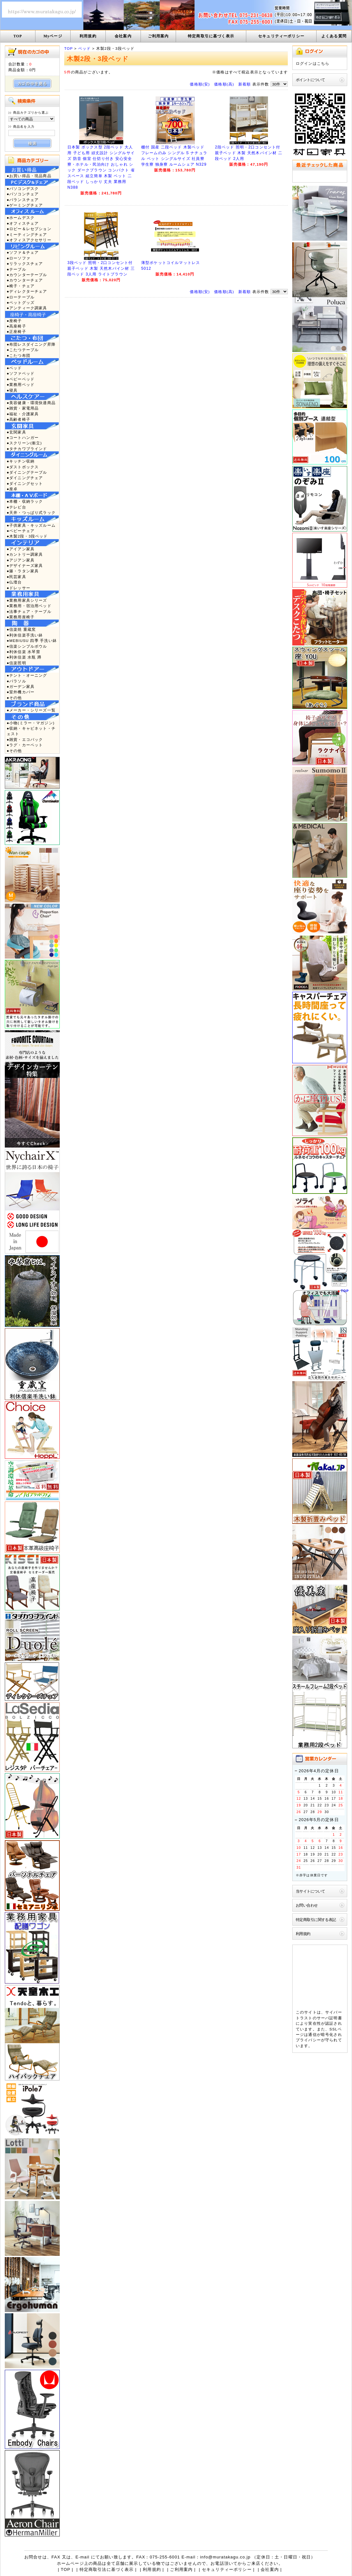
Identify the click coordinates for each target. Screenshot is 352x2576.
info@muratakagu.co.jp (225, 2557)
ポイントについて (310, 80)
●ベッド (14, 368)
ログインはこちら (312, 63)
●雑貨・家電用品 (23, 408)
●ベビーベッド (20, 379)
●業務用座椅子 (20, 617)
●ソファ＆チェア (23, 252)
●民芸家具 (16, 577)
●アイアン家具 (20, 549)
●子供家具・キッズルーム (31, 525)
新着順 (244, 84)
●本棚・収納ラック (25, 501)
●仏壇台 (14, 582)
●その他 (14, 698)
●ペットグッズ (20, 302)
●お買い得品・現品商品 (29, 176)
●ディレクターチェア (27, 291)
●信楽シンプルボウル (27, 646)
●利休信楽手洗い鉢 (25, 635)
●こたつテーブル (23, 350)
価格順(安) (200, 84)
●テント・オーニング (27, 675)
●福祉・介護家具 (23, 414)
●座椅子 (14, 321)
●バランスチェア (23, 200)
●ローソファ (18, 258)
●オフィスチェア (23, 223)
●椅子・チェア (20, 286)
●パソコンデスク (23, 188)
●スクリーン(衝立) (24, 443)
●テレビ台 (16, 507)
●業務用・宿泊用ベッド (29, 606)
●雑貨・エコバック (25, 739)
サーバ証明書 (329, 2018)
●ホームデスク (20, 217)
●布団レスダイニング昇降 (31, 344)
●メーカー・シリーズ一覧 (31, 710)
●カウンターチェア (25, 280)
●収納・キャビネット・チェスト (31, 731)
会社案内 (123, 36)
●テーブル (16, 269)
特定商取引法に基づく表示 (107, 2569)
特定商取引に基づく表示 (211, 36)
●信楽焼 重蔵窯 (21, 629)
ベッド (84, 48)
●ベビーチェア (20, 531)
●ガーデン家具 (20, 686)
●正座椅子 (16, 331)
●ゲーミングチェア (25, 205)
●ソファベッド (20, 373)
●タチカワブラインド (27, 449)
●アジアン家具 (20, 560)
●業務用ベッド (20, 384)
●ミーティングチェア (27, 234)
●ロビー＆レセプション (29, 229)
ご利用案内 (158, 36)
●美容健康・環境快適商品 (31, 403)
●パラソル (16, 681)
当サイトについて (310, 1891)
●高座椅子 (16, 326)
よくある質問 (334, 36)
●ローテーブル (20, 297)
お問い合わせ (307, 1905)
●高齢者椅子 (18, 419)
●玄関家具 (16, 432)
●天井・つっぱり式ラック (31, 512)
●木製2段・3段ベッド (27, 536)
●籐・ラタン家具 (23, 571)
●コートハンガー (23, 437)
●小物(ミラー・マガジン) (31, 723)
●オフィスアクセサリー (29, 240)
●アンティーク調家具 (27, 308)
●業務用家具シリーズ (27, 600)
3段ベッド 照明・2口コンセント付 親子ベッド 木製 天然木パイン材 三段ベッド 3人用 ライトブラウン (101, 268)
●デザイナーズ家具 (25, 565)
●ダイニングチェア (25, 478)
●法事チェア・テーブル (29, 611)
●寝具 (12, 390)
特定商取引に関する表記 (316, 1919)
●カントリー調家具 (25, 554)
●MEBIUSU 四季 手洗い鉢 (32, 640)
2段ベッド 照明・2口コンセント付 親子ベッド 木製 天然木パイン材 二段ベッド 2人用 (248, 153)
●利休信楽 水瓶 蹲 (24, 657)
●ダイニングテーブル (27, 472)
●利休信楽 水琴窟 (23, 652)
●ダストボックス (23, 467)
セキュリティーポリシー (281, 36)
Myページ (52, 36)
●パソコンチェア (23, 194)
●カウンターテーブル (27, 275)
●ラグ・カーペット (25, 745)
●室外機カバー (20, 692)
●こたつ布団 (18, 355)
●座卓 (12, 489)
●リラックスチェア (25, 263)
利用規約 (88, 36)
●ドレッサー (18, 588)
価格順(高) (224, 84)
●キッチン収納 (20, 461)
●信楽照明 (16, 663)
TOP (17, 36)
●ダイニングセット (25, 483)
